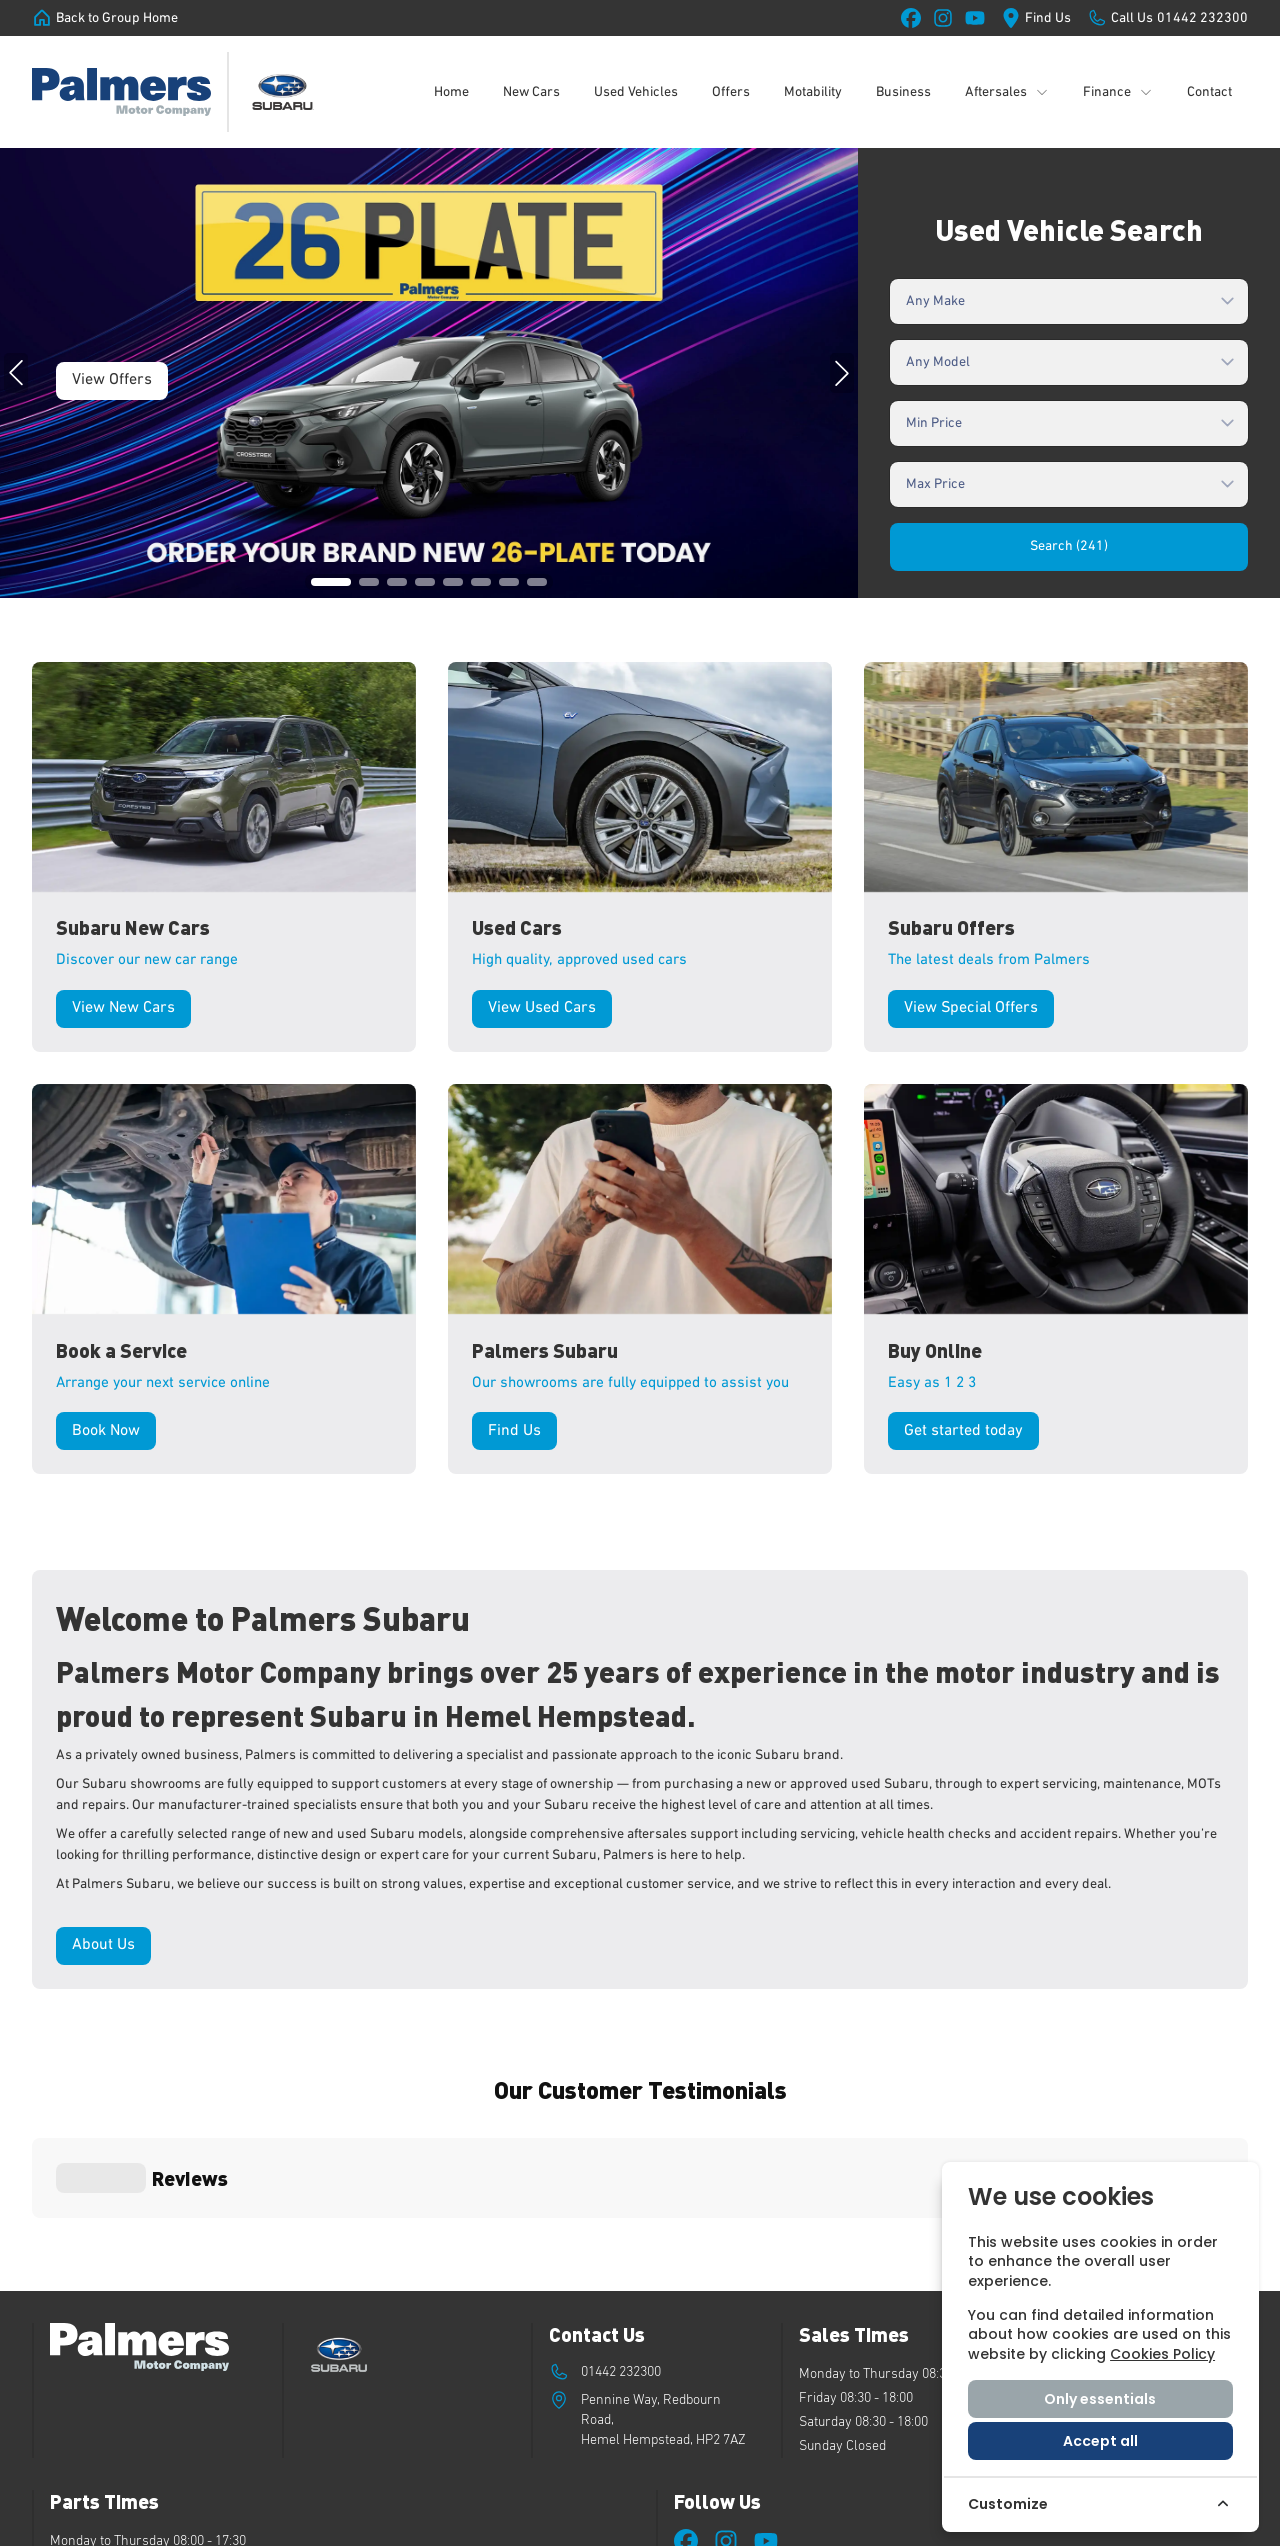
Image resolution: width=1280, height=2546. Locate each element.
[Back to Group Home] (105, 18)
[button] (331, 582)
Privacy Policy (836, 2520)
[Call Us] (1167, 18)
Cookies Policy (1162, 2354)
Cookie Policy (747, 2520)
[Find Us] (1036, 18)
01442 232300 (621, 2208)
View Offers (112, 380)
